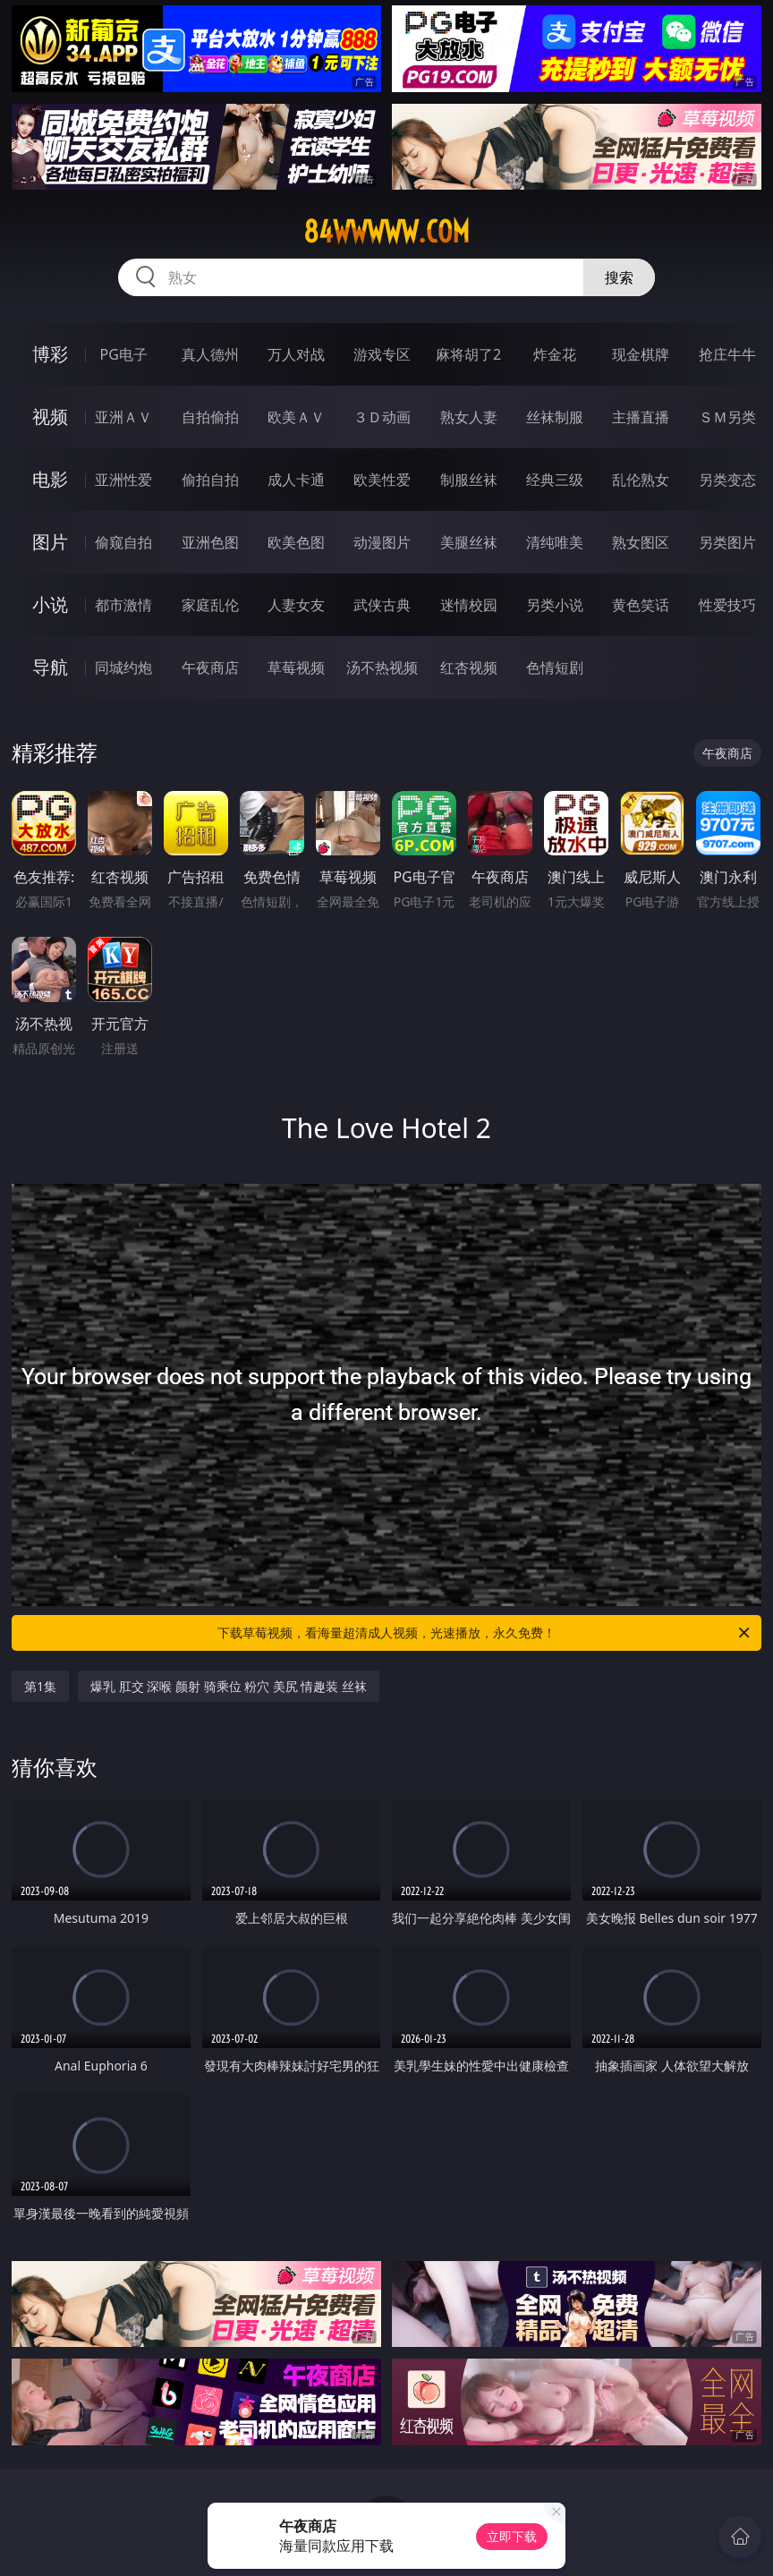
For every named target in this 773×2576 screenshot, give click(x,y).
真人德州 (210, 354)
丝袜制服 (554, 417)
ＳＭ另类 (727, 417)
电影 (50, 479)
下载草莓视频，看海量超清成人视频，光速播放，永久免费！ (484, 1633)
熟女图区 (640, 542)
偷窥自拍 (123, 542)
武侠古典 (382, 605)
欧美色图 (296, 542)
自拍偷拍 (210, 417)
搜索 (619, 277)
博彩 (50, 354)
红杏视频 (468, 667)
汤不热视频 (382, 667)
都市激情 (123, 605)
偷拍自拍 (210, 479)
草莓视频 (296, 667)
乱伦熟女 (640, 479)
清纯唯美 (554, 542)
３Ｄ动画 (382, 417)
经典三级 (554, 479)
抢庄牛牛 (727, 354)
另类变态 (727, 479)
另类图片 (727, 542)
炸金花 (554, 354)
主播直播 (640, 417)
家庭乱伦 (210, 605)
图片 (50, 542)
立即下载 (512, 2536)
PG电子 (124, 354)
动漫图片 (382, 542)
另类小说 (554, 605)
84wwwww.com (386, 232)
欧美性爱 (382, 479)
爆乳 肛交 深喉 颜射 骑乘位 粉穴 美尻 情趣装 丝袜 (228, 1686)
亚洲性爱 (123, 479)
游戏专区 (382, 354)
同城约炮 (123, 667)
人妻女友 (296, 605)
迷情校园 (468, 605)
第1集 (40, 1686)
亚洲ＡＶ (123, 417)
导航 (50, 667)
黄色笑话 (640, 605)
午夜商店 (210, 667)
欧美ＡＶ (296, 417)
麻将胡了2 (468, 354)
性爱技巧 (727, 605)
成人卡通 (296, 479)
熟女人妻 (468, 417)
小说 (50, 604)
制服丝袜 (468, 479)
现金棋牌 (640, 354)
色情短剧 (554, 667)
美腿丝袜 (468, 542)
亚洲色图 (210, 542)
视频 (50, 416)
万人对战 (296, 354)
